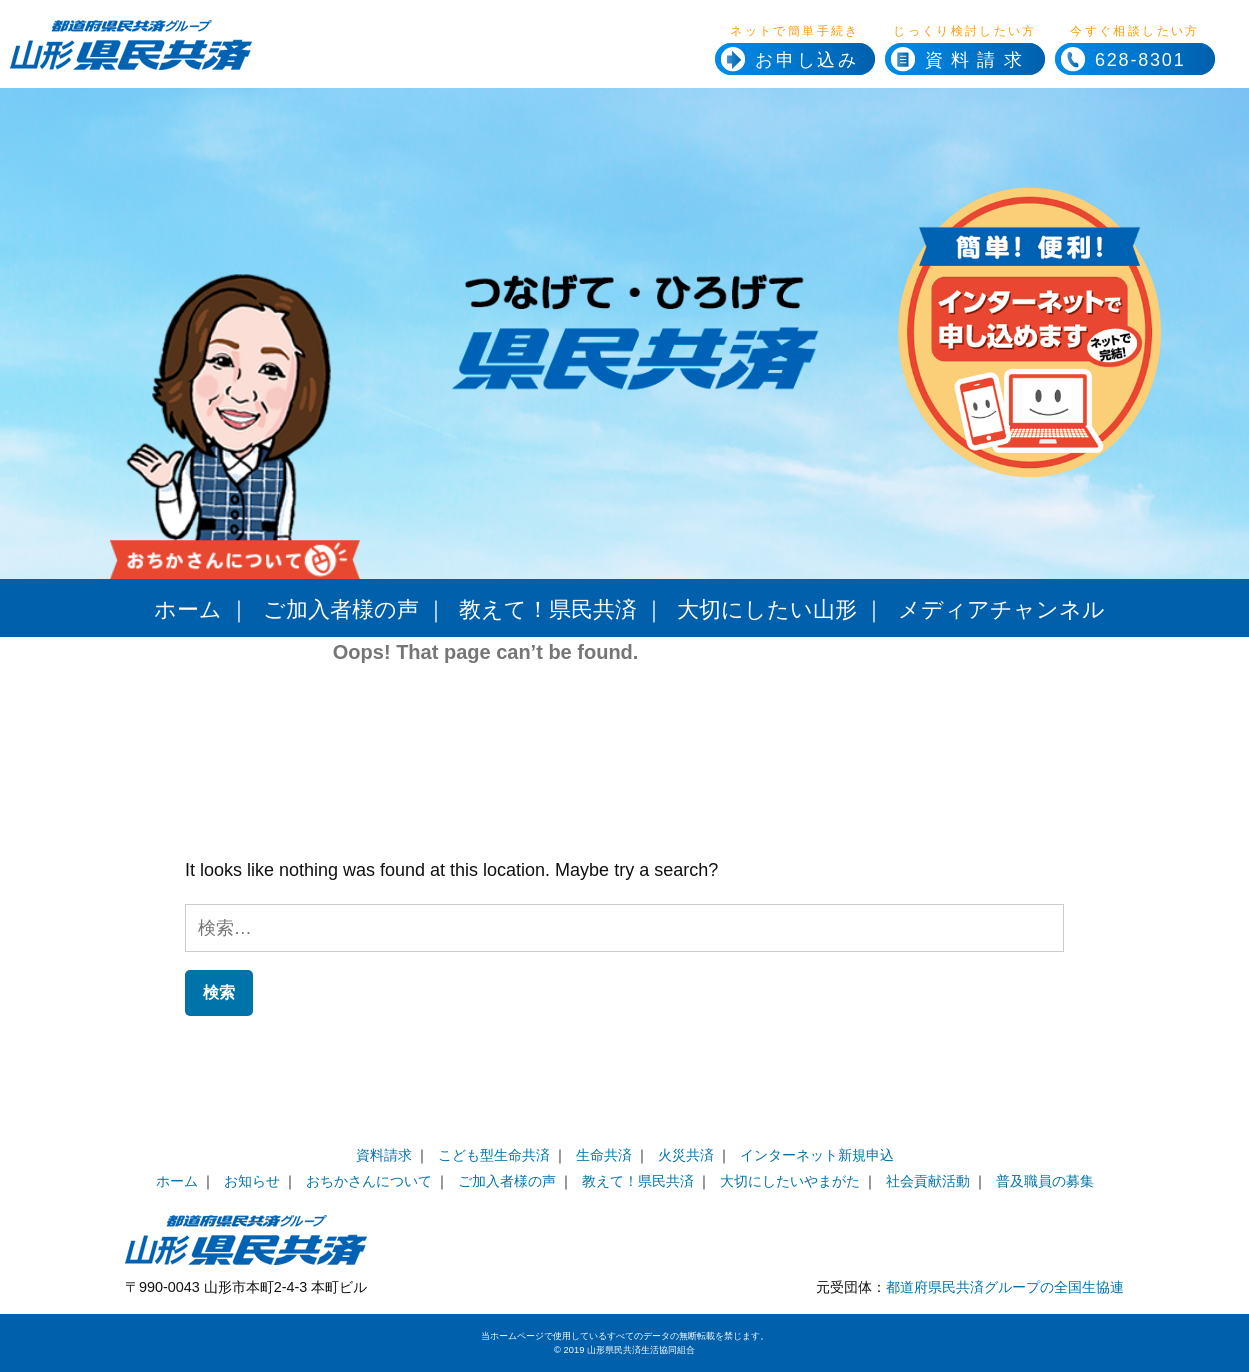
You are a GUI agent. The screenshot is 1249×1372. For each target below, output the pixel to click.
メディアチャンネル (1001, 609)
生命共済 (604, 1155)
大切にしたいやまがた (790, 1181)
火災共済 (686, 1155)
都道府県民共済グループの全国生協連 (1005, 1287)
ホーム (188, 609)
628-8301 (1120, 60)
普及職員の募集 (1045, 1181)
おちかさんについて (369, 1181)
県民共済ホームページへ (258, 60)
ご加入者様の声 (341, 609)
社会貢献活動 (928, 1181)
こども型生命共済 (494, 1155)
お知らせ (252, 1181)
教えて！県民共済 (548, 609)
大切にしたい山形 (767, 609)
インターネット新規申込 (817, 1155)
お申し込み (807, 60)
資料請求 (977, 60)
